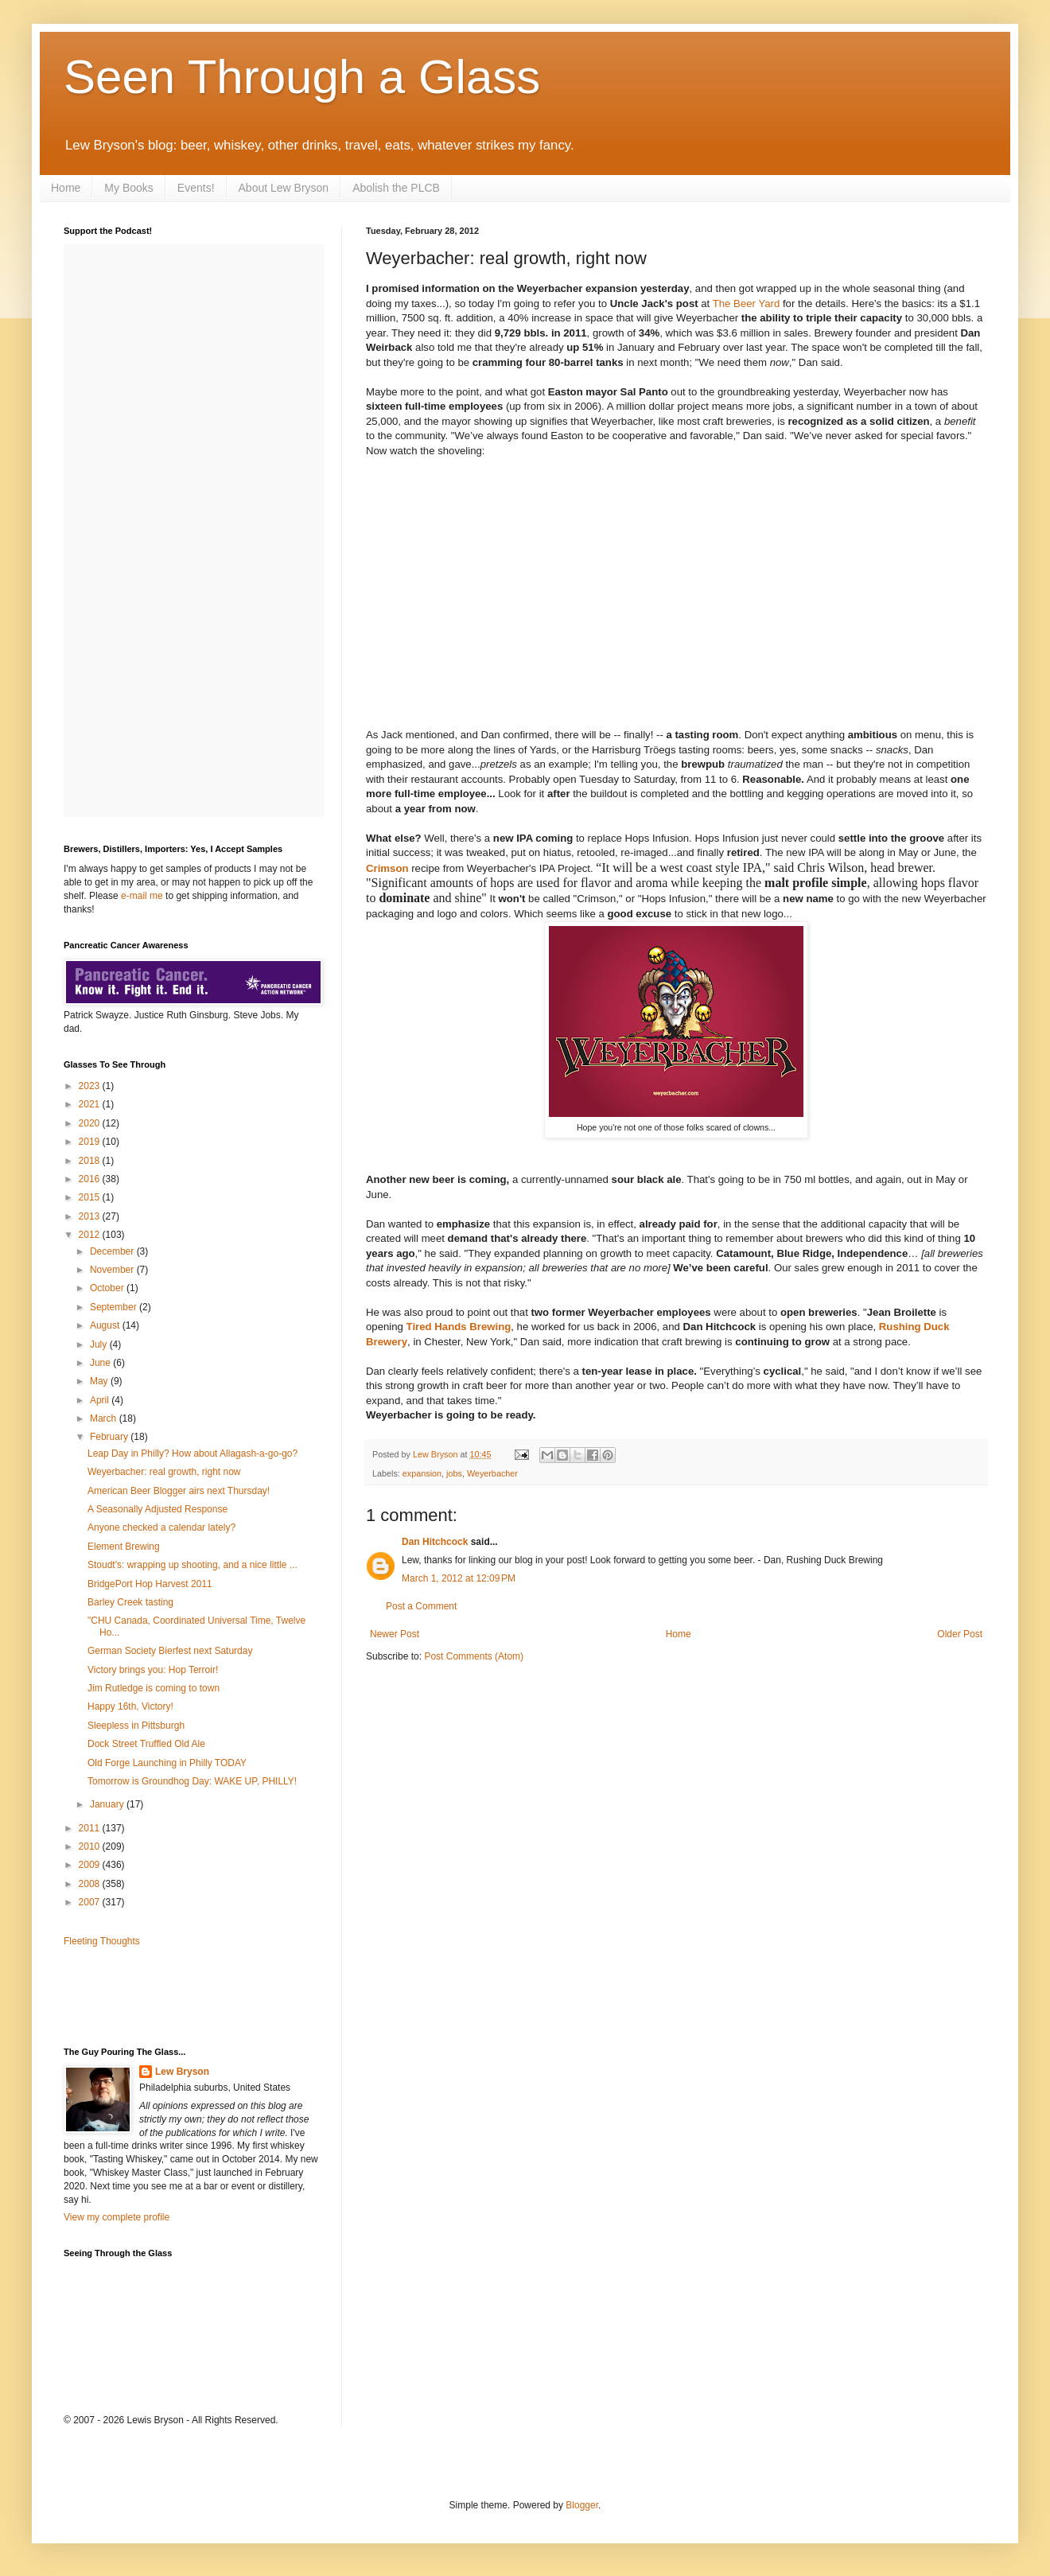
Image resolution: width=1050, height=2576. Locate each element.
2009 (91, 1864)
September (114, 1307)
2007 (91, 1902)
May (100, 1381)
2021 (91, 1104)
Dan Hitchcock (435, 1541)
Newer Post (394, 1634)
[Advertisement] (157, 1995)
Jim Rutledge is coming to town (154, 1688)
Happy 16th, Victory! (130, 1706)
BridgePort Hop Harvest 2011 (150, 1584)
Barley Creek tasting (130, 1602)
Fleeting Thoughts (102, 1941)
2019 (91, 1141)
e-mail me (142, 895)
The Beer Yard (746, 303)
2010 (91, 1846)
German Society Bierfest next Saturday (170, 1650)
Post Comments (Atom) (473, 1656)
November (113, 1269)
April (100, 1400)
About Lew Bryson (284, 187)
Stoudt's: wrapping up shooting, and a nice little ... (193, 1564)
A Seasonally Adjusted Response (158, 1509)
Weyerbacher (492, 1473)
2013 (91, 1216)
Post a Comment (421, 1606)
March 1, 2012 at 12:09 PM (458, 1578)
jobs (454, 1473)
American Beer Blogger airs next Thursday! (179, 1490)
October (108, 1288)
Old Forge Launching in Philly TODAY (167, 1763)
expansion (421, 1473)
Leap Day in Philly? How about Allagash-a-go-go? (193, 1453)
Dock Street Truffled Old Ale (146, 1743)
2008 (91, 1883)
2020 (91, 1123)
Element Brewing (124, 1546)
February (110, 1436)
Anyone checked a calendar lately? (161, 1527)
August (106, 1325)
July (100, 1344)
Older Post (959, 1634)
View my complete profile (116, 2217)
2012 (91, 1234)
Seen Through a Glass (302, 76)
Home (65, 187)
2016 (91, 1179)
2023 (91, 1085)
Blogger (582, 2505)
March (104, 1418)
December (113, 1251)
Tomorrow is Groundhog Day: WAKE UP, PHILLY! (192, 1781)
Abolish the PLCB (396, 187)
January (108, 1804)
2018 (91, 1160)
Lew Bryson (182, 2071)
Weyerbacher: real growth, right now (164, 1471)
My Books (128, 187)
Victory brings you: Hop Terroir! (153, 1669)
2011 (91, 1828)
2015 (91, 1197)
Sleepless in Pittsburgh (136, 1725)
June (101, 1362)
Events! (196, 187)
